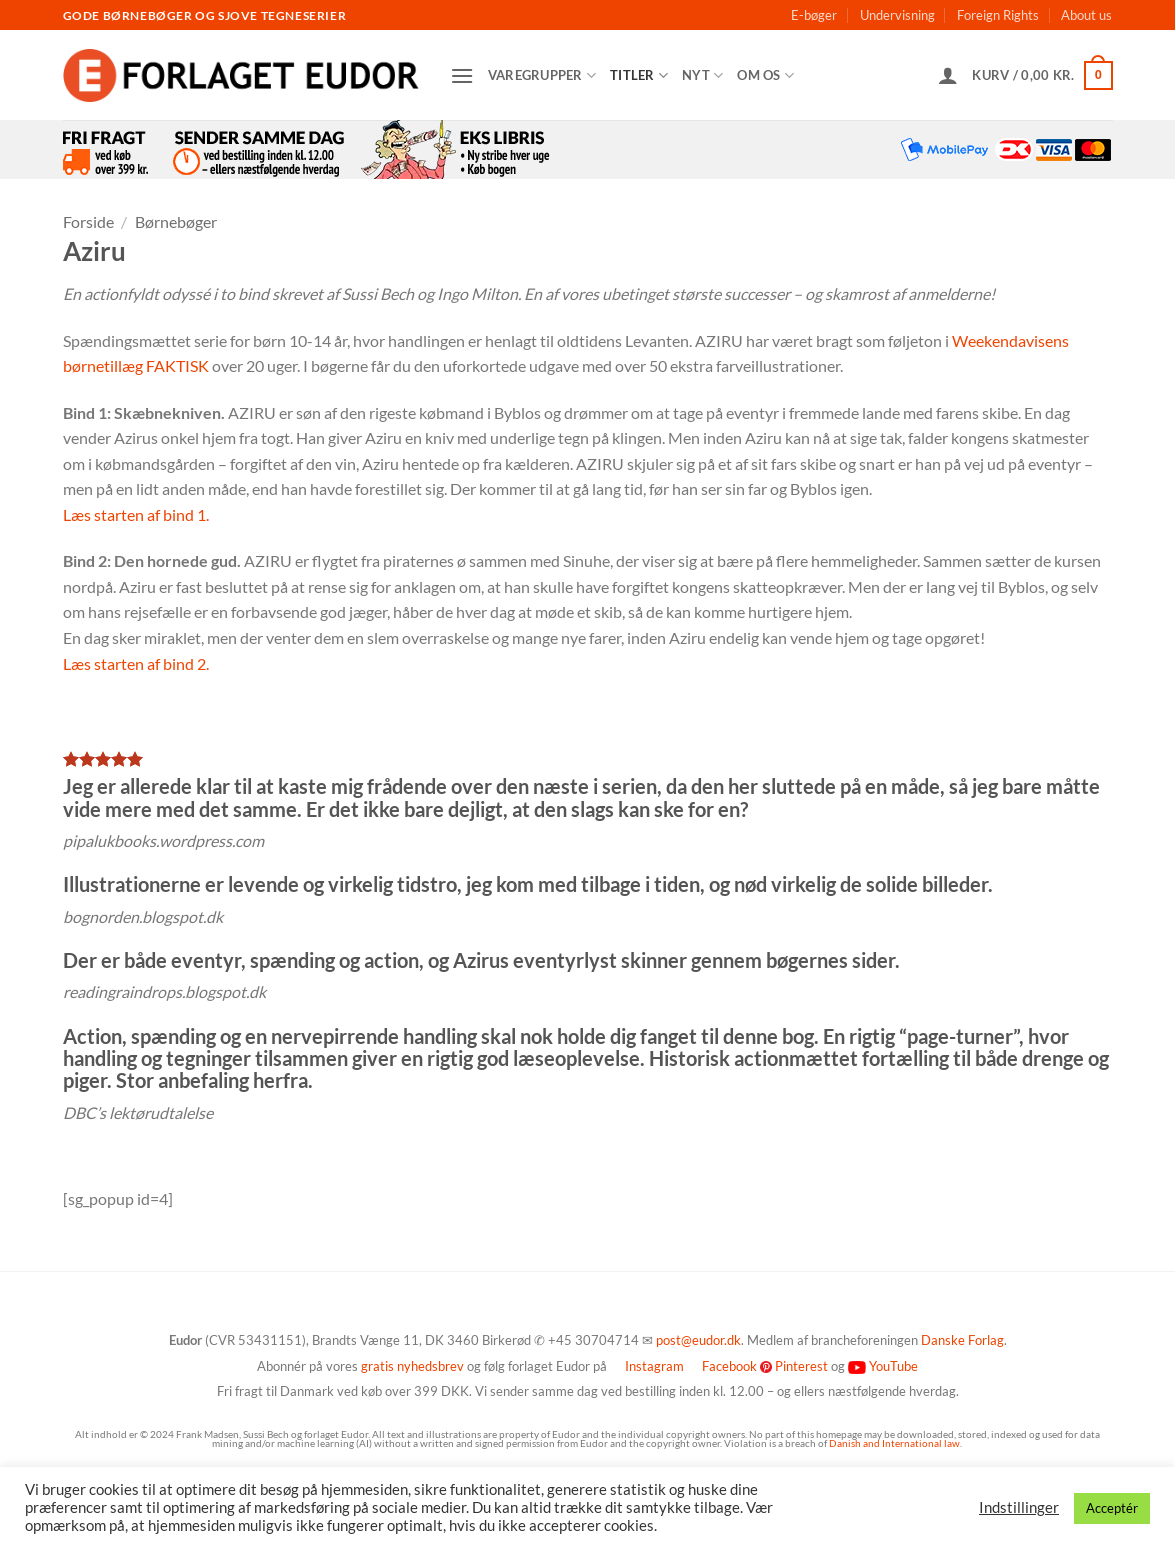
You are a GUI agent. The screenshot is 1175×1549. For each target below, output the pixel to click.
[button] (462, 75)
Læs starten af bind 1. (136, 514)
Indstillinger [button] (1019, 1507)
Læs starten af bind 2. (136, 663)
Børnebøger (176, 221)
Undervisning (897, 15)
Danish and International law (894, 1443)
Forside (88, 221)
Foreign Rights (998, 15)
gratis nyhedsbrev (412, 1366)
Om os (765, 75)
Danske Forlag (962, 1340)
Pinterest (801, 1366)
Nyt (702, 75)
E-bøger (814, 15)
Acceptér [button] (1112, 1508)
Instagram (654, 1366)
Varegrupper (542, 75)
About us (1086, 15)
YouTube (893, 1366)
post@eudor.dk (698, 1340)
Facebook (729, 1366)
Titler (639, 75)
